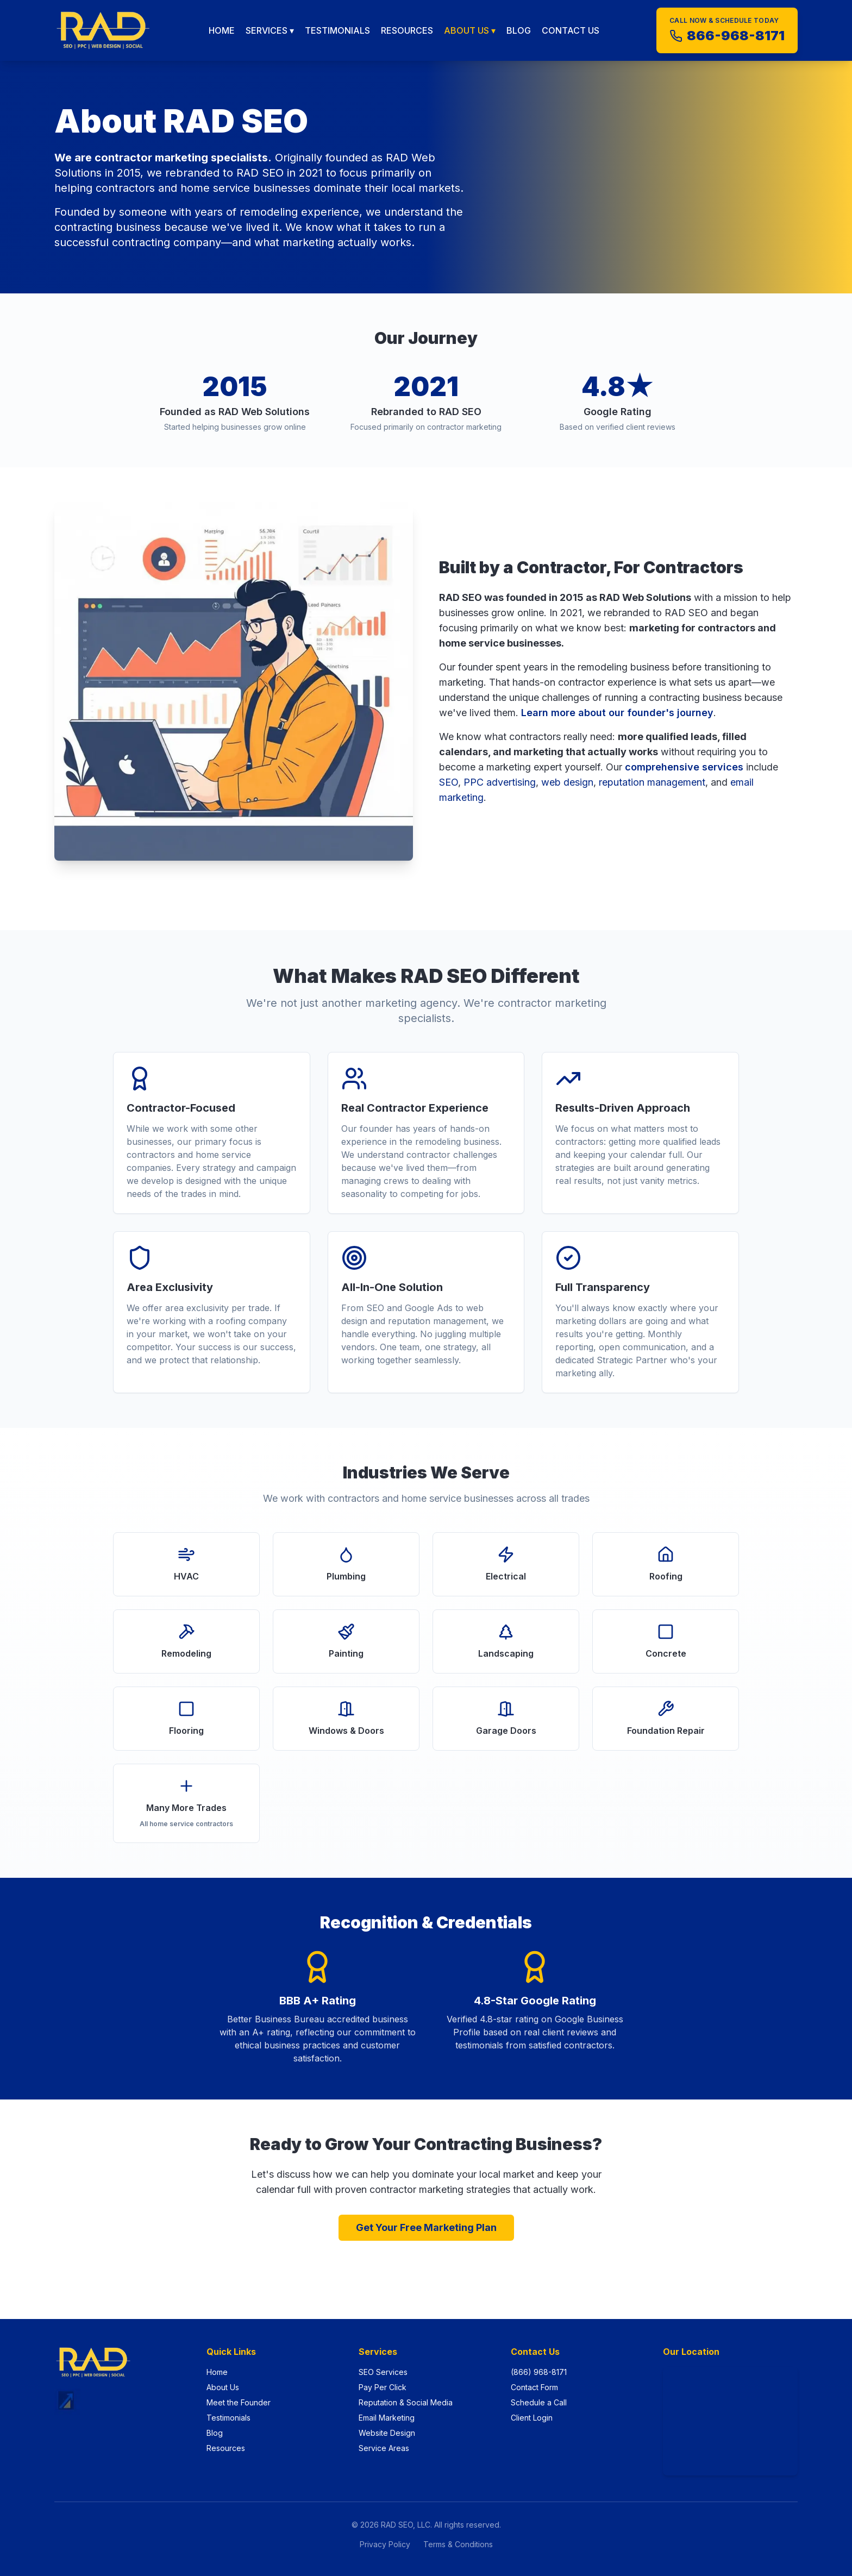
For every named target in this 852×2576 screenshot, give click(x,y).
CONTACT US (570, 30)
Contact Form (534, 2387)
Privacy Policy (385, 2544)
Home (217, 2372)
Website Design (387, 2432)
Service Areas (384, 2448)
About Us (222, 2387)
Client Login (532, 2417)
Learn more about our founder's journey (617, 712)
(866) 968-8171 (539, 2372)
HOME (222, 30)
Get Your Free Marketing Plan (426, 2227)
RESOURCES (407, 30)
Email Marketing (387, 2417)
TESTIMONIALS (337, 30)
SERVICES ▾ (270, 30)
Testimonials (228, 2417)
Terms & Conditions (458, 2544)
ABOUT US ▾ (470, 30)
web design (567, 782)
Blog (214, 2432)
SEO (448, 782)
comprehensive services (684, 767)
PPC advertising (499, 782)
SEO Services (383, 2372)
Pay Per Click (382, 2387)
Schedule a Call (539, 2402)
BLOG (518, 30)
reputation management (652, 782)
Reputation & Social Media (406, 2402)
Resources (225, 2448)
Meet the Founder (238, 2402)
